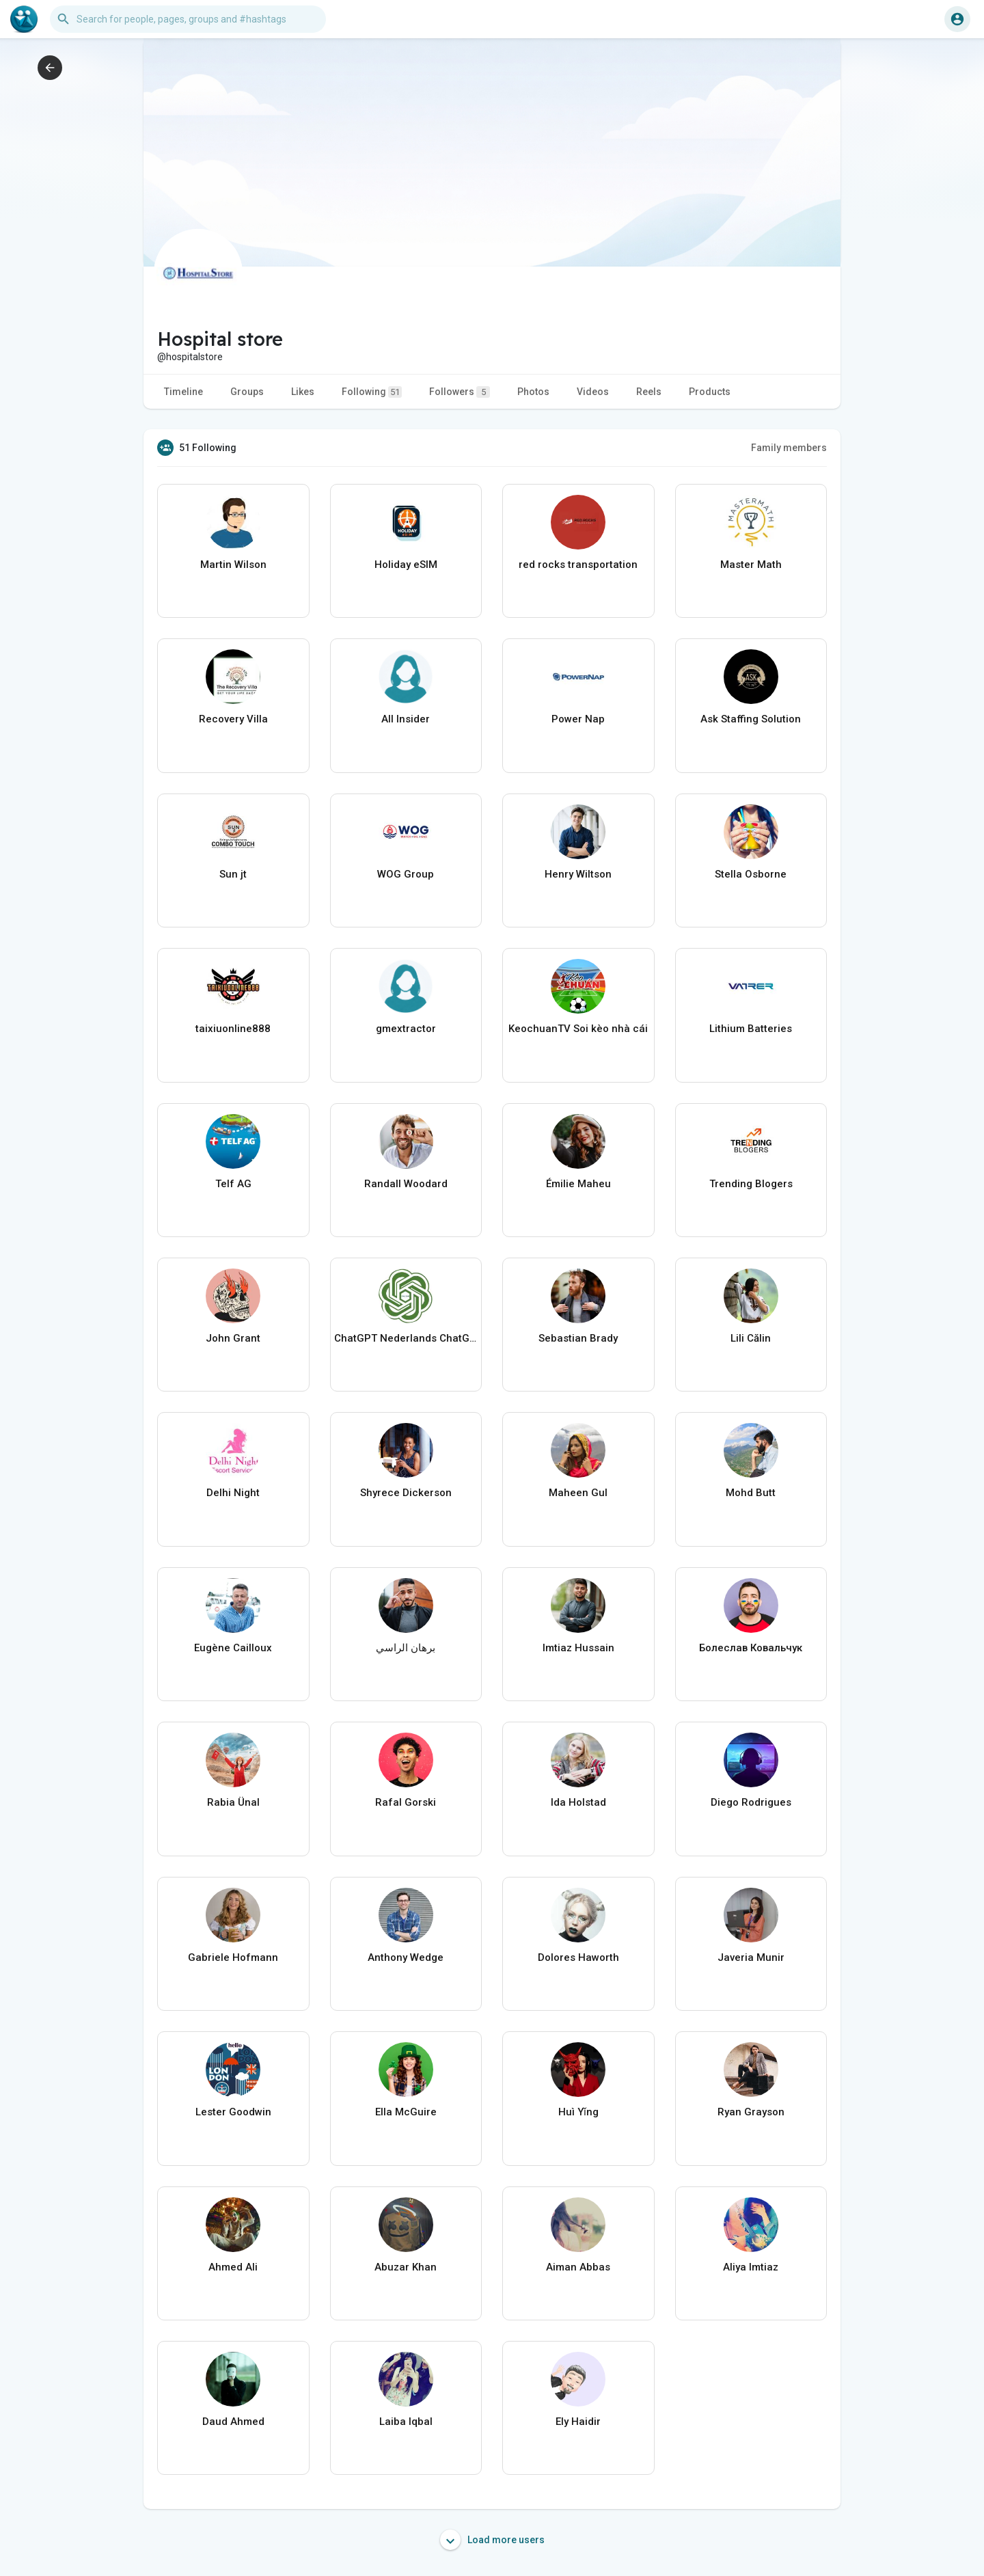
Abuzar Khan (405, 2267)
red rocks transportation (578, 564)
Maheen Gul (578, 1493)
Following (372, 392)
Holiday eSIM (405, 564)
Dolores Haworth (578, 1957)
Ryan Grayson (751, 2112)
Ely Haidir (578, 2421)
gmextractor (406, 1028)
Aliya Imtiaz (750, 2267)
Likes (302, 391)
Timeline (183, 391)
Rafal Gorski (405, 1802)
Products (709, 391)
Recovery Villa (233, 719)
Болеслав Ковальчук (750, 1648)
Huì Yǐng (578, 2112)
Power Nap (578, 719)
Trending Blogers (751, 1184)
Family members (789, 447)
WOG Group (405, 874)
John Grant (233, 1338)
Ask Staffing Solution (750, 719)
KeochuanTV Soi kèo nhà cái (578, 1028)
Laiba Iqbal (406, 2421)
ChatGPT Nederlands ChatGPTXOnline (406, 1338)
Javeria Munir (751, 1957)
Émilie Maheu (578, 1184)
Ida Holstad (578, 1802)
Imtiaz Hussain (578, 1648)
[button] (188, 19)
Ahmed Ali (233, 2267)
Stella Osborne (751, 874)
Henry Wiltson (578, 874)
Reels (648, 391)
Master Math (751, 564)
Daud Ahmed (233, 2421)
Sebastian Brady (578, 1338)
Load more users (492, 2540)
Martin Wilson (233, 564)
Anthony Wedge (405, 1957)
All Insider (405, 719)
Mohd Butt (751, 1493)
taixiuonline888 (233, 1028)
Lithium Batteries (750, 1028)
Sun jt (233, 874)
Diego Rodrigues (751, 1802)
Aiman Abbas (578, 2267)
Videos (593, 391)
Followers (459, 392)
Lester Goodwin (233, 2112)
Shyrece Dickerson (406, 1493)
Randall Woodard (406, 1184)
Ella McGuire (406, 2112)
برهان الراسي (405, 1648)
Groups (247, 391)
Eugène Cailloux (233, 1648)
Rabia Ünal (233, 1802)
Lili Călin (750, 1338)
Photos (533, 391)
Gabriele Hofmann (233, 1957)
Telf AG (233, 1184)
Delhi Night (233, 1493)
